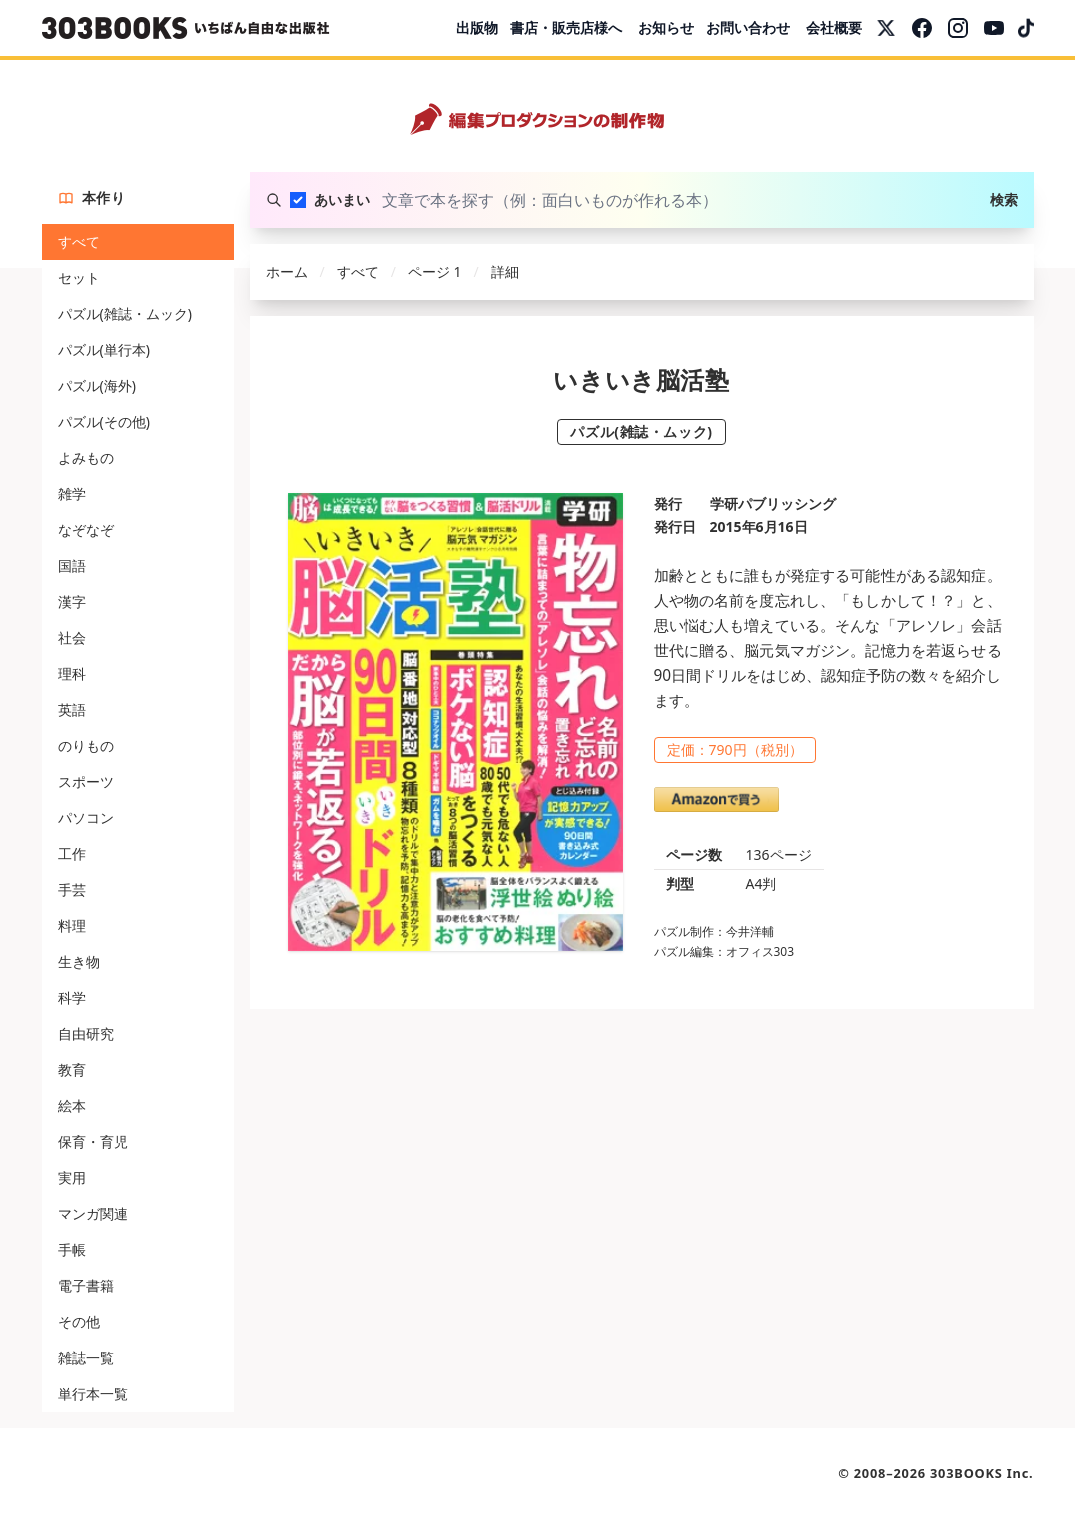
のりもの (86, 745)
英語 (72, 709)
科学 (72, 997)
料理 (72, 925)
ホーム (287, 271)
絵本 (72, 1105)
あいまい (342, 199)
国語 (72, 565)
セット (79, 277)
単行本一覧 (93, 1393)
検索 (1004, 199)
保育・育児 (93, 1141)
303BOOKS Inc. (982, 1473)
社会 (72, 637)
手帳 (72, 1249)
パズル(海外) (97, 385)
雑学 (72, 493)
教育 (72, 1069)
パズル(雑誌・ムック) (125, 313)
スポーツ (86, 781)
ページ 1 (435, 271)
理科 (72, 673)
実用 (72, 1177)
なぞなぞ (86, 529)
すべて (79, 241)
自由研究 (86, 1033)
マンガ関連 (93, 1213)
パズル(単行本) (104, 349)
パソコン (86, 817)
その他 (79, 1321)
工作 (72, 853)
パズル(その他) (104, 421)
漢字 (72, 601)
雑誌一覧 (86, 1357)
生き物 (79, 961)
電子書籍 (86, 1285)
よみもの (86, 457)
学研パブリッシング (773, 503)
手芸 (72, 889)
